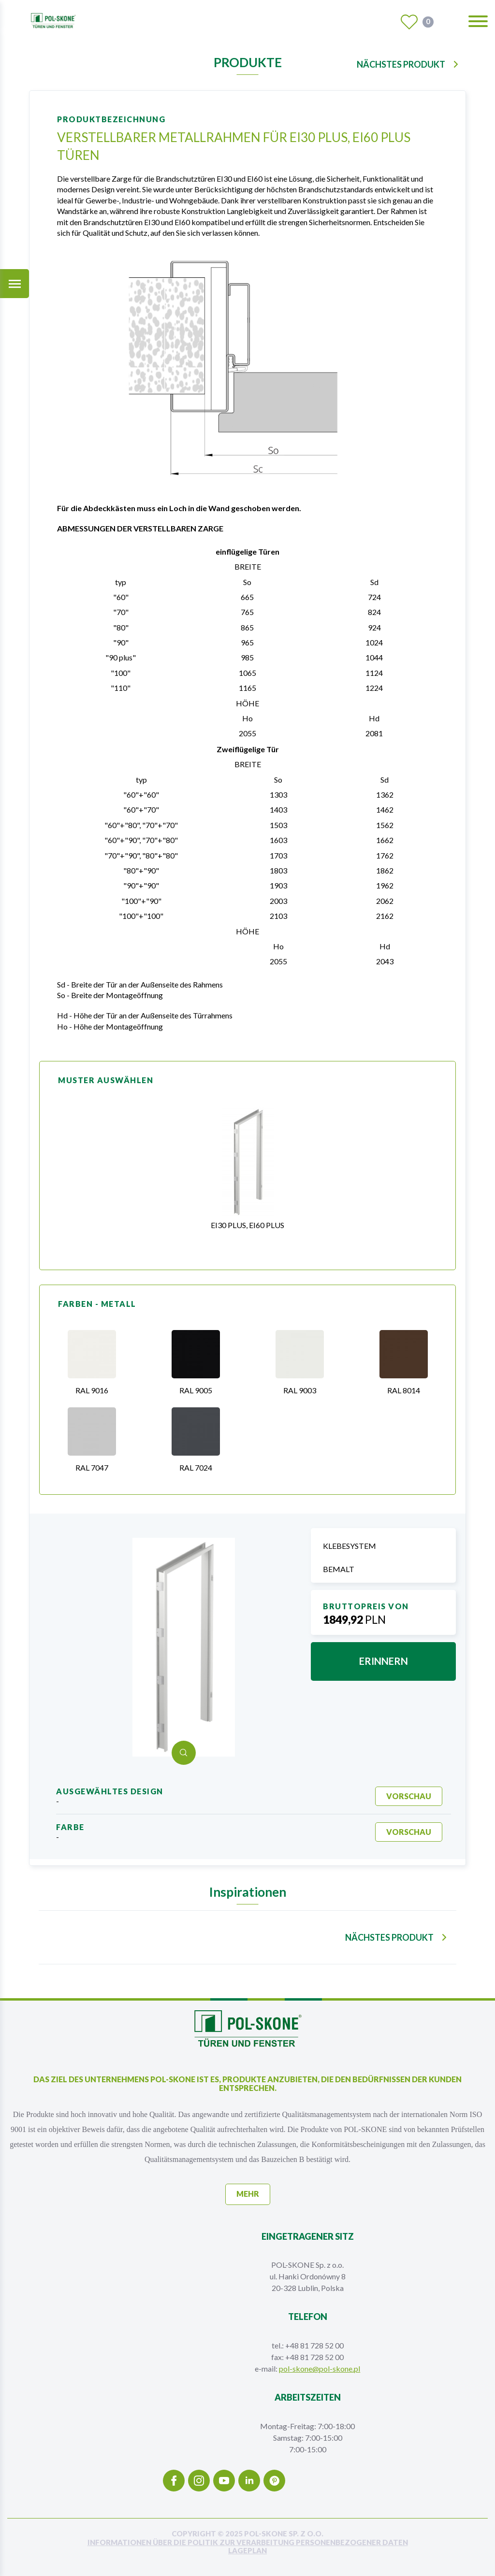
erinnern (383, 1661)
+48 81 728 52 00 (314, 2345)
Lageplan (247, 2551)
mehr (247, 2193)
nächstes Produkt (401, 64)
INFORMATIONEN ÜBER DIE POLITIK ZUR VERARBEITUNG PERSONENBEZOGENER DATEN (247, 2542)
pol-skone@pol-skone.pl (319, 2368)
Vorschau (408, 1796)
